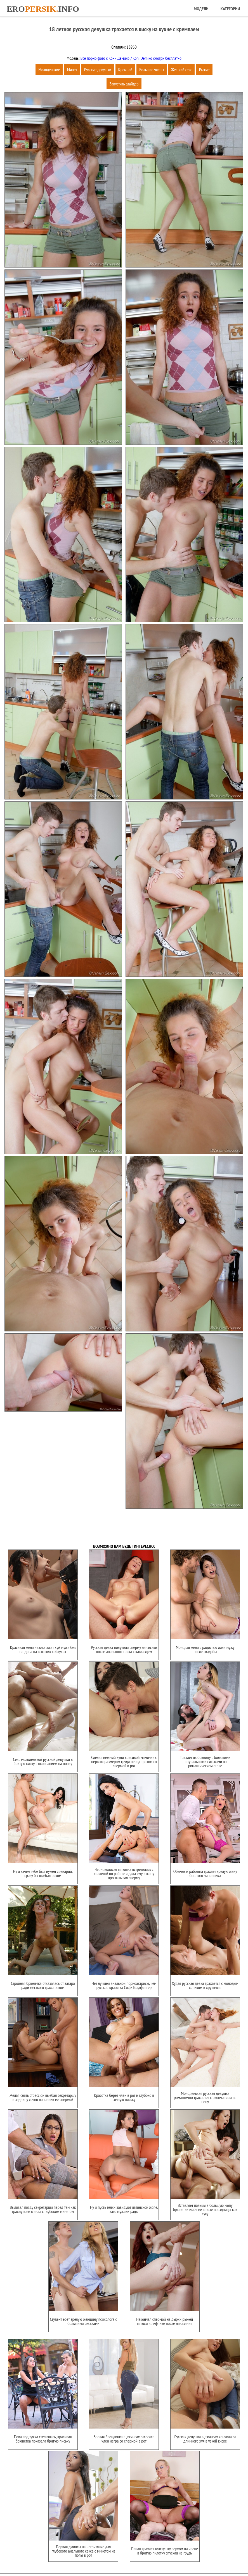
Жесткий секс (181, 69)
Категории (230, 8)
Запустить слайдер (123, 84)
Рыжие (204, 69)
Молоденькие (49, 69)
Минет (72, 69)
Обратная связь (146, 2554)
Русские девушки (97, 69)
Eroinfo (43, 8)
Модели (201, 8)
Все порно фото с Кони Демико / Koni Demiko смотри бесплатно (130, 58)
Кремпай (125, 69)
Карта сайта (117, 2554)
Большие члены (151, 69)
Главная (96, 2554)
